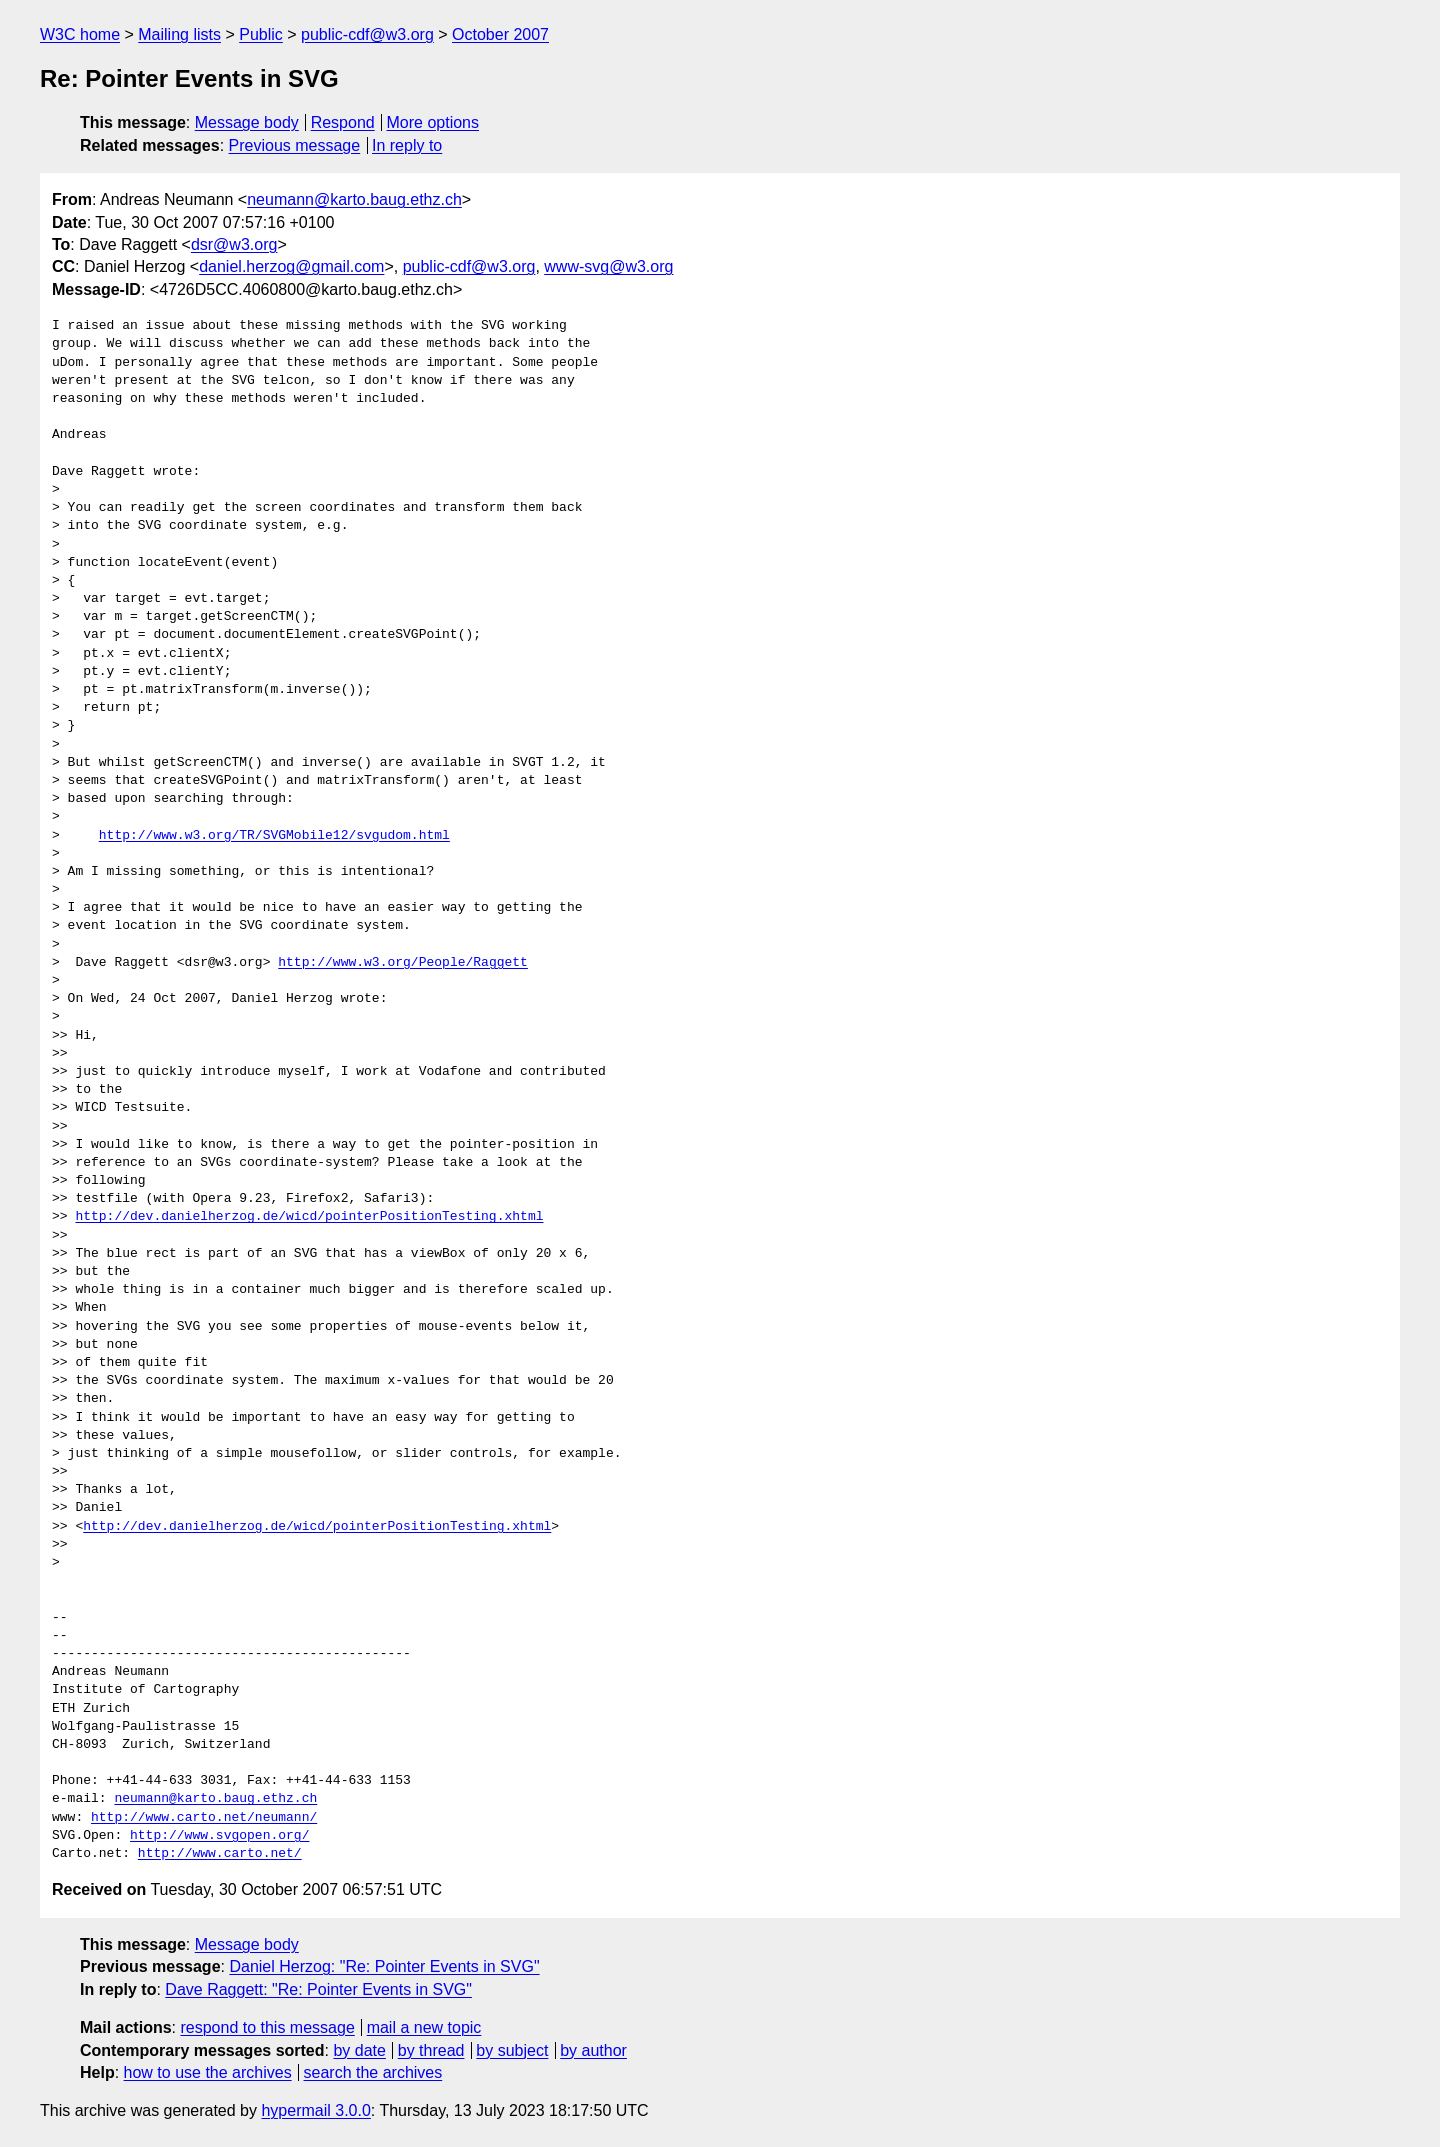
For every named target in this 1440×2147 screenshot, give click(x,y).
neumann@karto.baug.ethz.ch (354, 199)
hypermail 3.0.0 (315, 2110)
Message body (247, 122)
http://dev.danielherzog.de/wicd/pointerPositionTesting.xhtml (309, 1217)
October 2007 (500, 34)
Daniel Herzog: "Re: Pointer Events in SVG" (384, 1966)
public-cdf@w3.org (367, 34)
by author (593, 2050)
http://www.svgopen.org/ (219, 1836)
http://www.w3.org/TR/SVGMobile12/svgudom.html (274, 836)
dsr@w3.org (234, 244)
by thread (431, 2050)
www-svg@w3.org (608, 266)
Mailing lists (179, 34)
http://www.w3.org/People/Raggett (403, 963)
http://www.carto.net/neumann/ (204, 1818)
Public (261, 34)
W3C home (80, 34)
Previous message (295, 145)
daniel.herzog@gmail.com (291, 266)
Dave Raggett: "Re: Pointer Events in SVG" (318, 1989)
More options (433, 122)
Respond (343, 122)
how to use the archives (208, 2072)
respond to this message (267, 2027)
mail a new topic (424, 2027)
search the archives (373, 2072)
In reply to (407, 145)
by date (359, 2050)
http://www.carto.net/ (220, 1854)
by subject (512, 2050)
